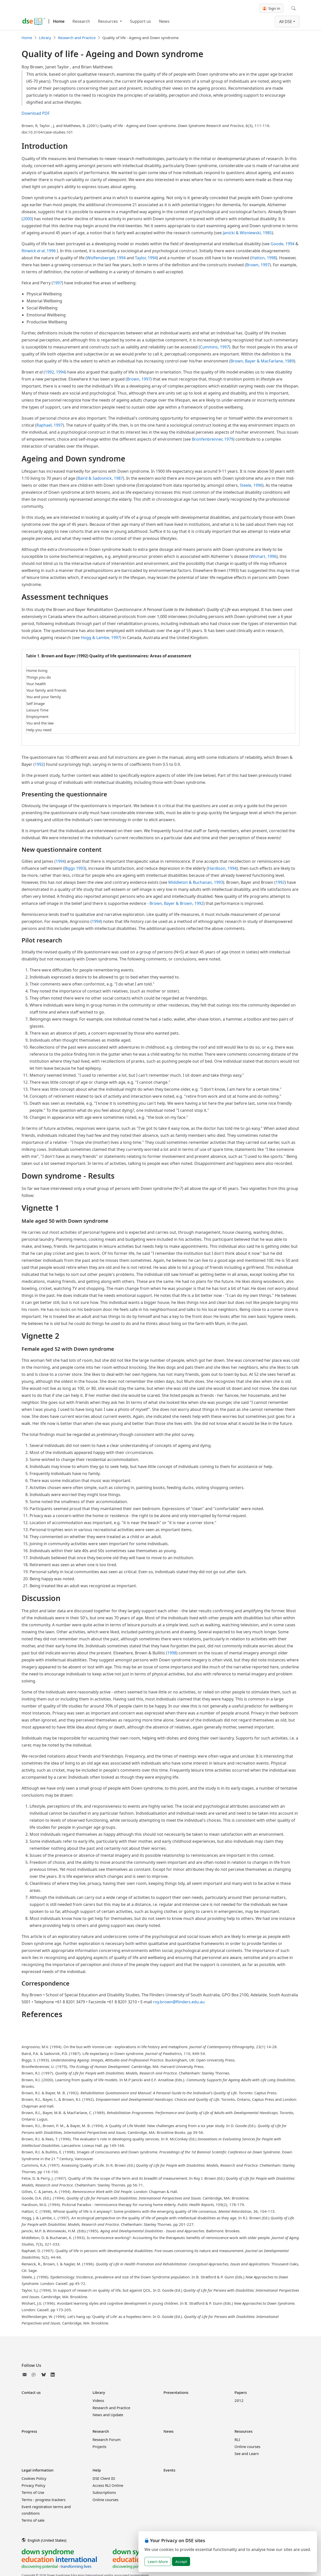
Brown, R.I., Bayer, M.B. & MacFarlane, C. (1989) (63, 2112)
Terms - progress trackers (43, 2499)
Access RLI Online (108, 2485)
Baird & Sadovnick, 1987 (100, 478)
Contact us (31, 2392)
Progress (29, 2431)
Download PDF (36, 113)
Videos (98, 2400)
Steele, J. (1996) (35, 2276)
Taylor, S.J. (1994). (37, 2290)
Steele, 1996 (251, 485)
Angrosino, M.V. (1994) (41, 2046)
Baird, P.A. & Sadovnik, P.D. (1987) (51, 2053)
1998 (171, 1653)
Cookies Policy (34, 2478)
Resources (108, 21)
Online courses (247, 2446)
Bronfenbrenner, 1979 (212, 439)
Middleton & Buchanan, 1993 (195, 882)
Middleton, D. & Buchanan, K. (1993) (53, 2237)
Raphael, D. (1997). (38, 2250)
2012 (239, 2400)
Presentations (176, 2392)
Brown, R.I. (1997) (37, 2072)
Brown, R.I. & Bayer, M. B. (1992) (50, 2092)
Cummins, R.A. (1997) (40, 2165)
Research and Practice (77, 37)
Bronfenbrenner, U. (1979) (44, 2066)
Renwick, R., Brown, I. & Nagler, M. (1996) (58, 2263)
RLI (237, 2439)
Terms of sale (33, 2520)
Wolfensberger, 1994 (106, 258)
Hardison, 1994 (222, 868)
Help (97, 2470)
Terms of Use (33, 2492)
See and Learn (246, 2453)
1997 (57, 283)
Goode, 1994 (282, 244)
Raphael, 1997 (49, 425)
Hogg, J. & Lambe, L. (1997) (45, 2217)
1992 (49, 372)
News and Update (108, 2414)
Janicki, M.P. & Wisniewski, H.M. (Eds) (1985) (60, 2230)
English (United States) (44, 2540)
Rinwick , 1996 (39, 251)
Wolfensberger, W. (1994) (43, 2316)
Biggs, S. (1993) (35, 2059)
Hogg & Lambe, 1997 (100, 637)
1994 (60, 372)
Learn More (158, 2561)
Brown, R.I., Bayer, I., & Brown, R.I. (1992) (58, 2099)
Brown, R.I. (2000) (37, 2079)
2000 (27, 218)
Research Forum (107, 2439)
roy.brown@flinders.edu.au (179, 2002)
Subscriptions (104, 2492)
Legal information (37, 2470)
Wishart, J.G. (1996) (38, 2303)
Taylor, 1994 (146, 258)
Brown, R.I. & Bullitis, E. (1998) (48, 2151)
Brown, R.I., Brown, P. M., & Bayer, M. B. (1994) (62, 2125)
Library (45, 37)
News (164, 21)
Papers (240, 2392)
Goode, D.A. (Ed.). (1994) (43, 2197)
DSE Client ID (104, 2478)
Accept (181, 2561)
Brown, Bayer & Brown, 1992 (176, 903)
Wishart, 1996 (263, 556)
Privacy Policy (33, 2485)
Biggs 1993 (74, 868)
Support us (140, 21)
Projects (99, 2446)
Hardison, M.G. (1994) (41, 2204)
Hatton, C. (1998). (37, 2211)
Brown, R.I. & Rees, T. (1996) (46, 2138)
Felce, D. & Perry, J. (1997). (44, 2178)
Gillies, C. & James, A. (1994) (46, 2191)
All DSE (285, 21)
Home (58, 21)
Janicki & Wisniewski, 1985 (247, 232)
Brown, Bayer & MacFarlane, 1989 (262, 361)
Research (81, 21)
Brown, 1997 (258, 265)
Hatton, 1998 (264, 258)
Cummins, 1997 (214, 347)
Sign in (271, 8)
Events (169, 2470)
